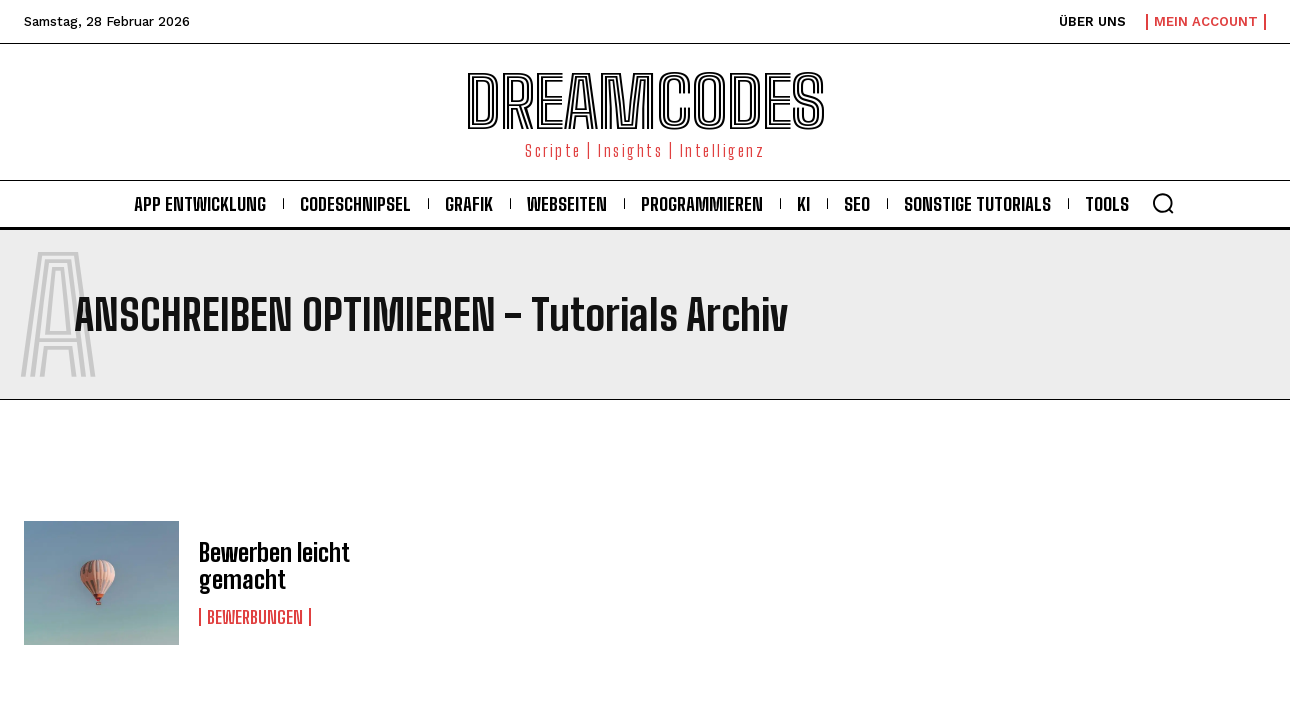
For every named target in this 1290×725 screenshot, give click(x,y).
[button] (1163, 203)
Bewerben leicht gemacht (274, 565)
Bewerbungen (255, 617)
